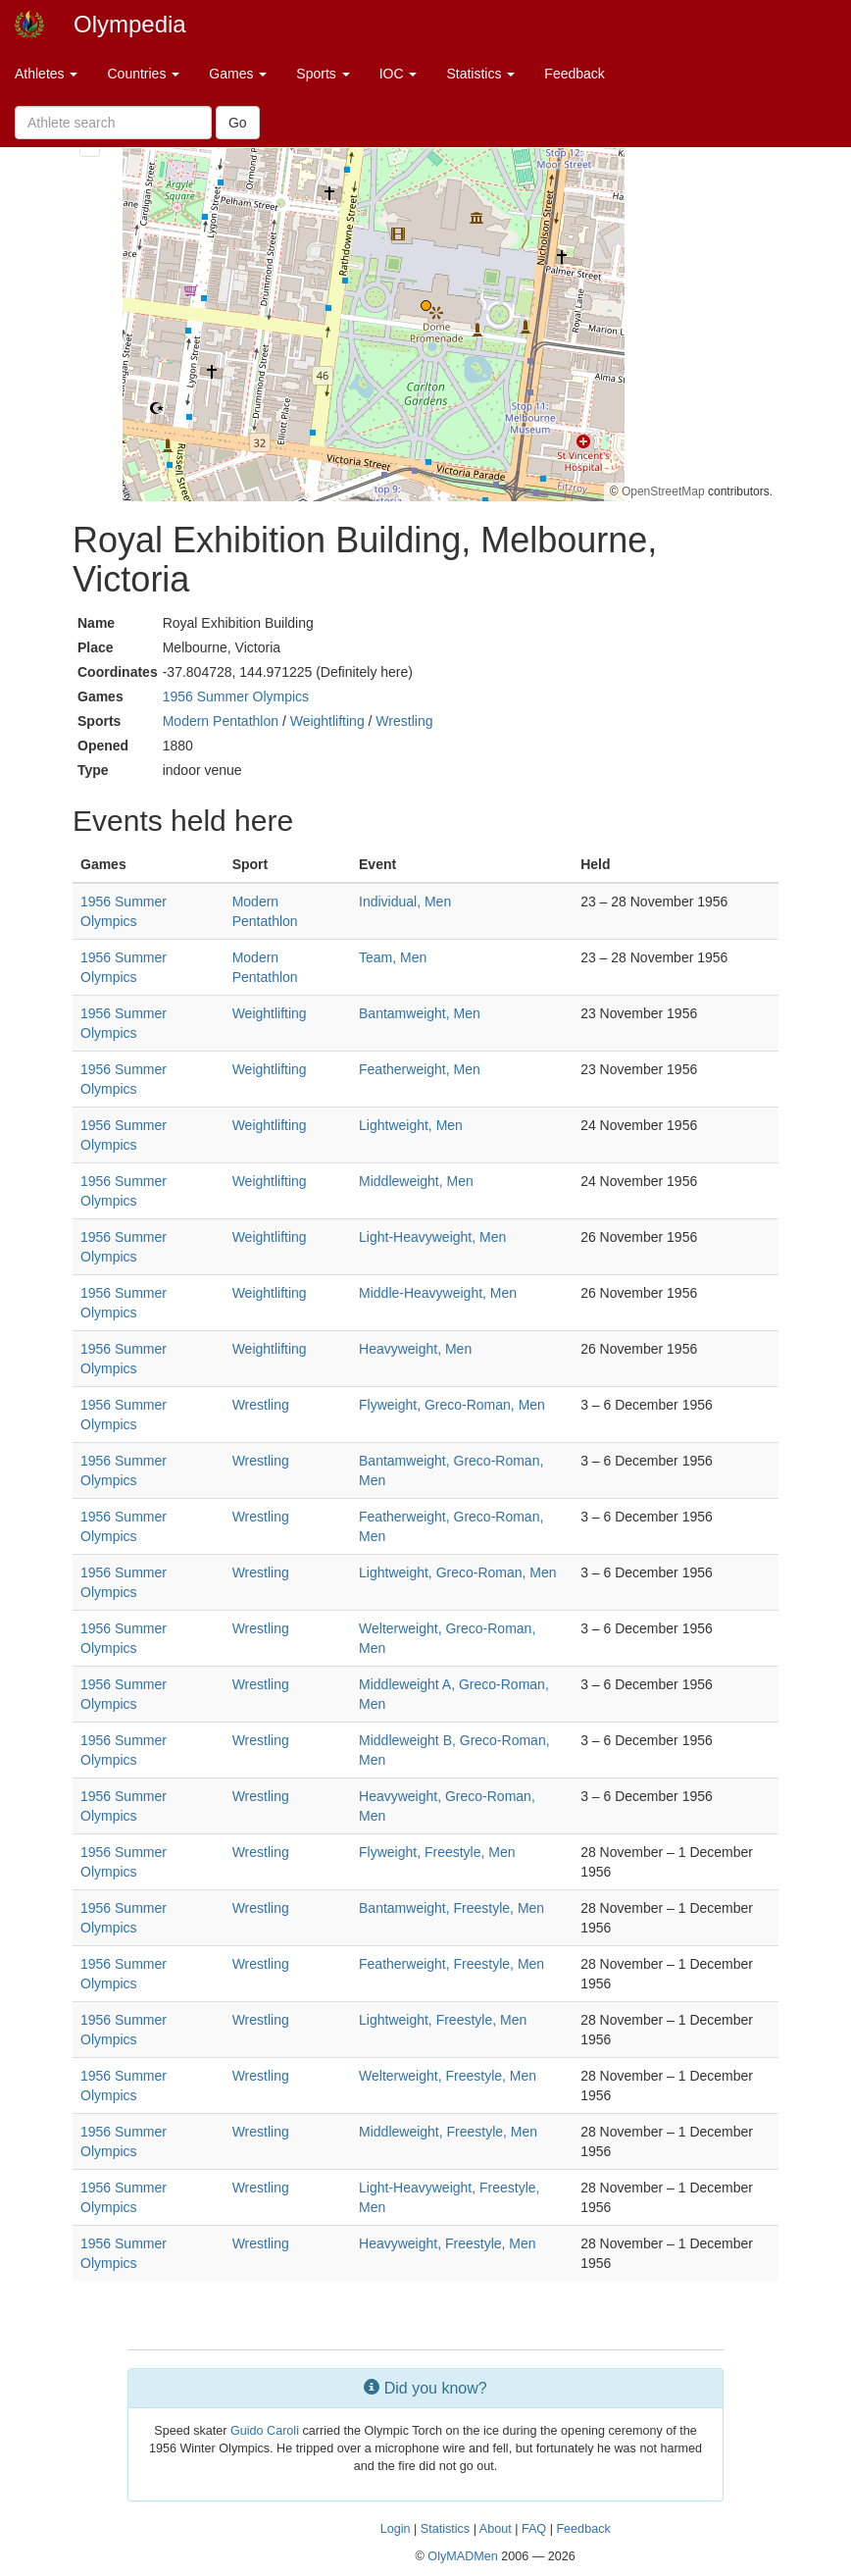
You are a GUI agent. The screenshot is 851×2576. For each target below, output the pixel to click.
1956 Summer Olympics (236, 696)
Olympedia (130, 24)
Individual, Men (405, 901)
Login (395, 2529)
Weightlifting (327, 721)
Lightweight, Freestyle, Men (442, 2020)
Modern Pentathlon (220, 721)
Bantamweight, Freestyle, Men (451, 1908)
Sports (322, 73)
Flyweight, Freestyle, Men (437, 1852)
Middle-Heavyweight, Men (438, 1293)
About (495, 2529)
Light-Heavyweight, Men (432, 1237)
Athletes (46, 73)
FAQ (534, 2529)
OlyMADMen (462, 2556)
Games (238, 73)
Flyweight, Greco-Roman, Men (452, 1405)
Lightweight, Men (411, 1125)
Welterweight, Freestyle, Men (447, 2076)
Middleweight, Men (416, 1181)
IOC (398, 73)
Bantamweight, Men (419, 1013)
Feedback (574, 73)
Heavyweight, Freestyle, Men (447, 2243)
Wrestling (403, 721)
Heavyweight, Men (415, 1349)
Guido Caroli (264, 2431)
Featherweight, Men (419, 1069)
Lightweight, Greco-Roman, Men (458, 1572)
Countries (143, 73)
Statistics (480, 73)
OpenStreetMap (663, 491)
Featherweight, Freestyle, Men (451, 1964)
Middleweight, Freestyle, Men (448, 2131)
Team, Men (392, 957)
